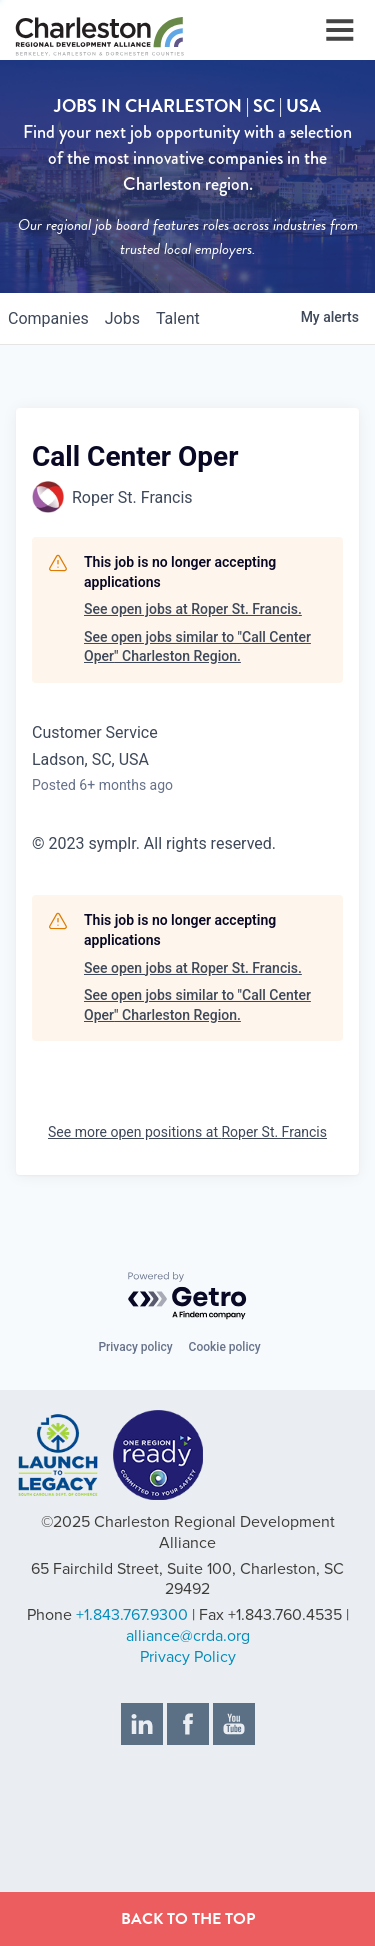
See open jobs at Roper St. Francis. (193, 609)
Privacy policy (135, 1347)
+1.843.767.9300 (132, 1615)
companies (48, 318)
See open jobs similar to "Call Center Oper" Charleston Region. (197, 647)
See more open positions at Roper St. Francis (187, 1132)
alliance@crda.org (188, 1636)
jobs (122, 318)
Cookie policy (225, 1347)
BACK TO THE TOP (188, 1919)
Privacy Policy (188, 1657)
